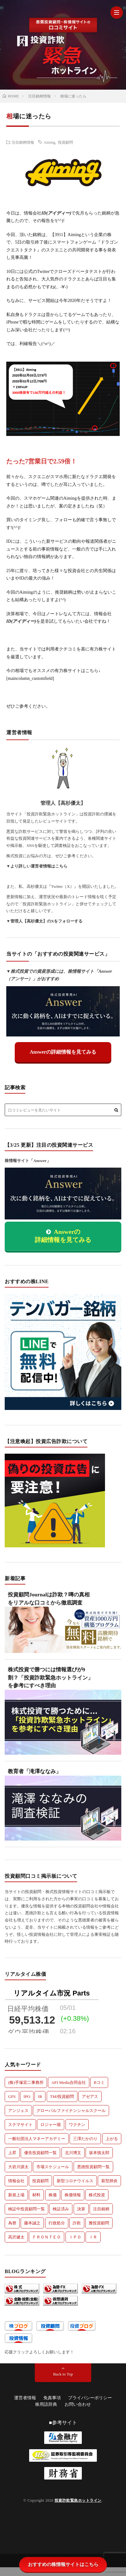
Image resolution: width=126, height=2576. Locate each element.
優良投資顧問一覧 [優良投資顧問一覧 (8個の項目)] (40, 2152)
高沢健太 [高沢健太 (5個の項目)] (16, 2237)
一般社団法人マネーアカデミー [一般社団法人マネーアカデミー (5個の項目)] (36, 2138)
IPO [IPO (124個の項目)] (27, 2096)
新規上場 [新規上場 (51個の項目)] (16, 2195)
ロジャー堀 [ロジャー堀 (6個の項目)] (50, 2124)
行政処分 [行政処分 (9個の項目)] (57, 2223)
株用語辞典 (46, 2404)
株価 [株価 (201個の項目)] (53, 2195)
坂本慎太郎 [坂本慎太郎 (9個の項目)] (99, 2152)
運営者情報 (25, 2398)
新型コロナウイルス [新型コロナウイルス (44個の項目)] (75, 2180)
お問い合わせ (78, 2404)
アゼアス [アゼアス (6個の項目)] (90, 2096)
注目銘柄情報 (23, 142)
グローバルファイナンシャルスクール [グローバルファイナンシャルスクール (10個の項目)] (71, 2110)
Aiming (49, 142)
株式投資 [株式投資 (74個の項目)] (97, 2195)
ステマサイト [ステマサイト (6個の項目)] (20, 2124)
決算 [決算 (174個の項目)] (81, 2209)
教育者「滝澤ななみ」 (34, 1771)
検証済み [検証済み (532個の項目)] (61, 2209)
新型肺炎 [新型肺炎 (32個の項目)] (109, 2180)
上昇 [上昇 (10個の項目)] (12, 2152)
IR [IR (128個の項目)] (40, 2096)
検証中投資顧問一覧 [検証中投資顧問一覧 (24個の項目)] (26, 2209)
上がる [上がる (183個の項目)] (112, 2138)
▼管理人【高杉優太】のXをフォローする (44, 921)
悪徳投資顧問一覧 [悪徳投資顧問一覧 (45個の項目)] (93, 2166)
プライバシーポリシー (90, 2398)
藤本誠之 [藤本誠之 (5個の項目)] (32, 2223)
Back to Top (63, 2374)
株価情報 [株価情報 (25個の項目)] (73, 2195)
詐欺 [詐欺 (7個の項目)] (77, 2223)
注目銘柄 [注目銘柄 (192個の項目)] (101, 2209)
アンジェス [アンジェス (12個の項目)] (18, 2110)
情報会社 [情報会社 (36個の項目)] (16, 2180)
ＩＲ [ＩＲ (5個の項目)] (93, 2237)
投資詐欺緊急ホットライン (78, 2500)
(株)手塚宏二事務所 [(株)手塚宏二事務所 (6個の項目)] (26, 2082)
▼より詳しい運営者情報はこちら (36, 866)
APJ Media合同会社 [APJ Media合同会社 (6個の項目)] (68, 2082)
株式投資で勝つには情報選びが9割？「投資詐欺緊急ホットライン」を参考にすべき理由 (50, 1677)
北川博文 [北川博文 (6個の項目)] (73, 2152)
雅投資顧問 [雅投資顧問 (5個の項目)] (99, 2223)
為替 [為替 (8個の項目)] (12, 2223)
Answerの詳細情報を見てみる (63, 1052)
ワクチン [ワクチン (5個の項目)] (77, 2124)
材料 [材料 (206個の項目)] (36, 2195)
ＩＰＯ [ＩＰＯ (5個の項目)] (75, 2237)
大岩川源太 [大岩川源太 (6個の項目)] (18, 2166)
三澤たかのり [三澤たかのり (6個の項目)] (85, 2138)
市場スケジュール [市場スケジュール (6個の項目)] (52, 2166)
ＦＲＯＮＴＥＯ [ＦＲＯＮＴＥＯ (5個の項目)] (46, 2237)
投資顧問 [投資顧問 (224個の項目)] (40, 2180)
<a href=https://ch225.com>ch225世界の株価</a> (52, 2009)
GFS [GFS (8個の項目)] (12, 2096)
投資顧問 (65, 142)
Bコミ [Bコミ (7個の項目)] (99, 2082)
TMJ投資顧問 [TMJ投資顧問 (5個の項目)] (62, 2096)
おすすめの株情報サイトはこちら (63, 2564)
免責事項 (52, 2398)
